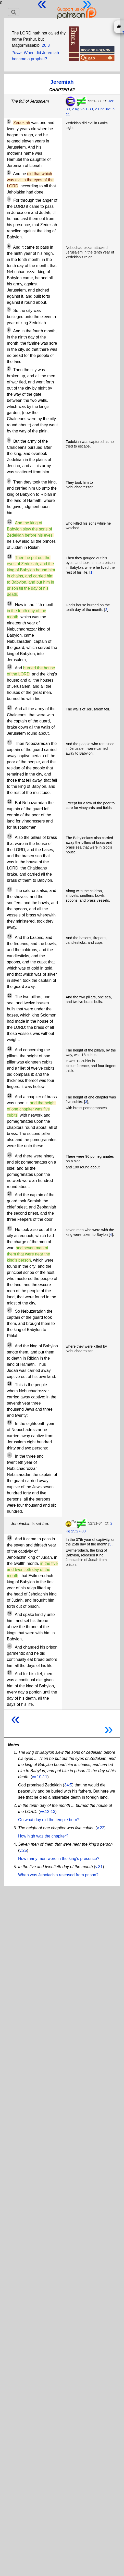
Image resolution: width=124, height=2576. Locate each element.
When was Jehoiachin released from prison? (58, 1875)
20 (9, 995)
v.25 (23, 1850)
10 (9, 522)
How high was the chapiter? (43, 1836)
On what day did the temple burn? (48, 1820)
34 (9, 1672)
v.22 (100, 1828)
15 (9, 742)
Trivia (16, 53)
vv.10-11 (39, 1777)
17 (9, 836)
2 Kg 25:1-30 (82, 109)
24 (9, 1193)
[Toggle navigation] (13, 12)
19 (9, 936)
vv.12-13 (47, 1811)
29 (9, 1422)
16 (9, 801)
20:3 (46, 45)
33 (9, 1646)
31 (9, 1538)
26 (9, 1310)
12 (9, 603)
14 (9, 707)
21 (9, 1048)
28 (9, 1383)
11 (9, 556)
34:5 (68, 1785)
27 (9, 1345)
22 (9, 1095)
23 (9, 1155)
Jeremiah (61, 82)
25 (9, 1228)
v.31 (99, 1867)
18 (9, 889)
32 (9, 1613)
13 (9, 667)
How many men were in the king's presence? (58, 1858)
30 (9, 1455)
